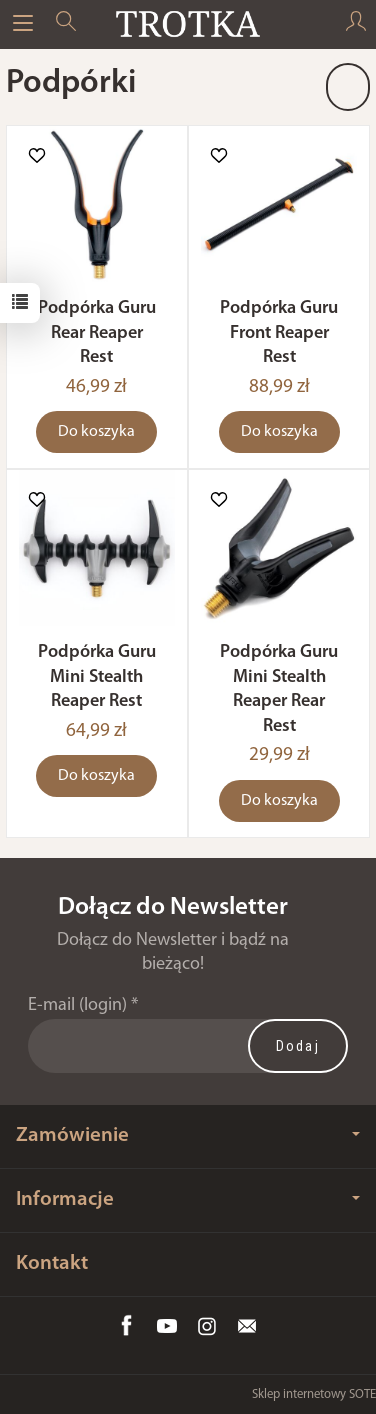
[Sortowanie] (348, 87)
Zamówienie (188, 1135)
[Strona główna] (187, 24)
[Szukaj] (66, 24)
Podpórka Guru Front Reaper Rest (279, 333)
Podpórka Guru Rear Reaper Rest (97, 333)
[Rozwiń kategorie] (23, 24)
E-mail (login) (77, 1005)
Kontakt (52, 1263)
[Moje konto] (356, 24)
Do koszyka (96, 432)
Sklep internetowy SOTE (314, 1394)
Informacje (188, 1199)
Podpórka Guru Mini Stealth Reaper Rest (97, 677)
